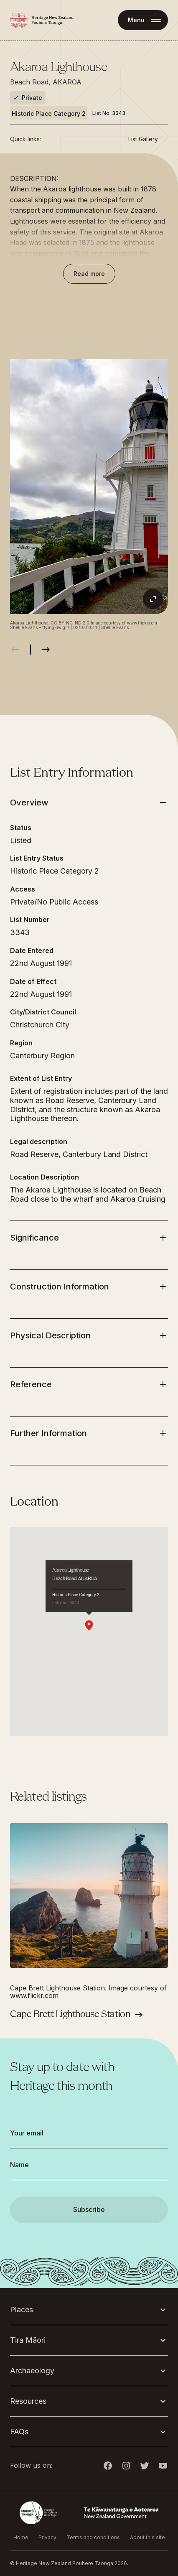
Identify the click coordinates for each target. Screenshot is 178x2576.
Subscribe (89, 2209)
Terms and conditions (93, 2537)
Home (20, 2537)
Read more (89, 273)
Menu (136, 19)
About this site (147, 2537)
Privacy (47, 2537)
